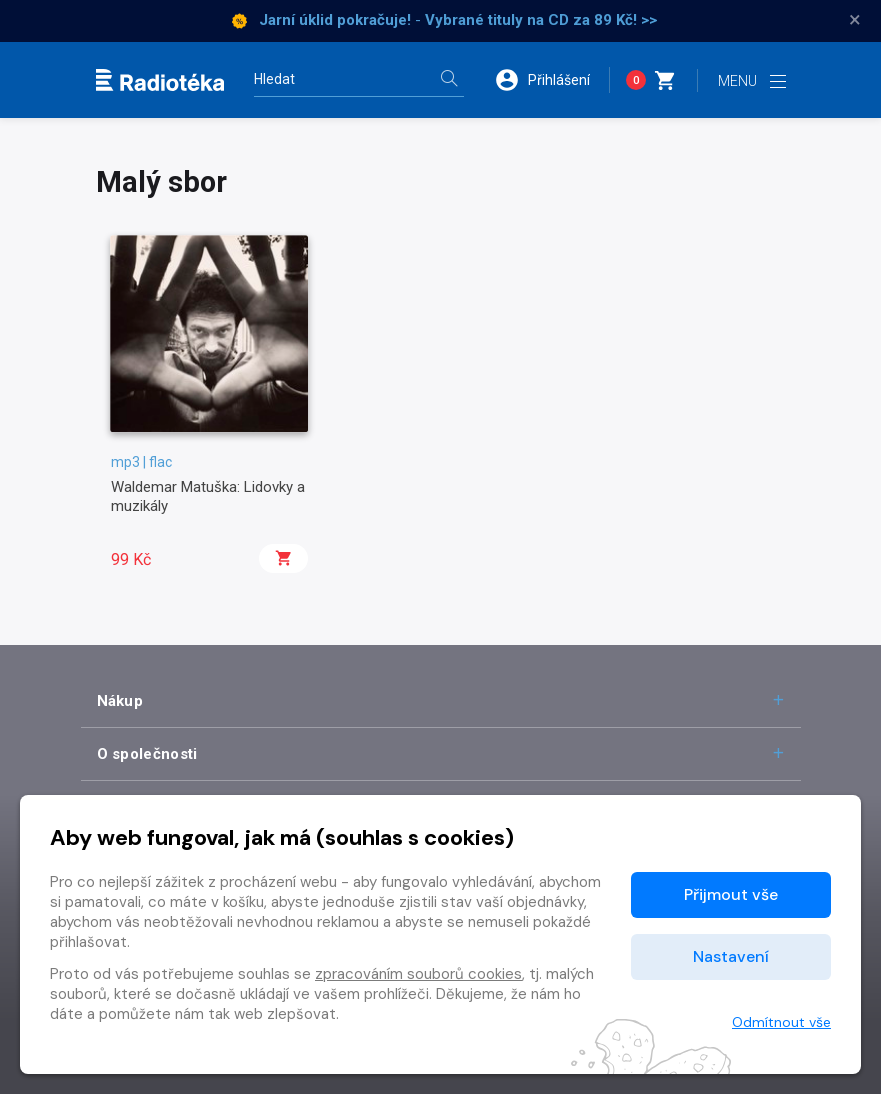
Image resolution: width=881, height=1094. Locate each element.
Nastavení (731, 956)
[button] (552, 80)
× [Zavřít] (855, 20)
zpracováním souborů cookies (418, 974)
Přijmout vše (731, 894)
